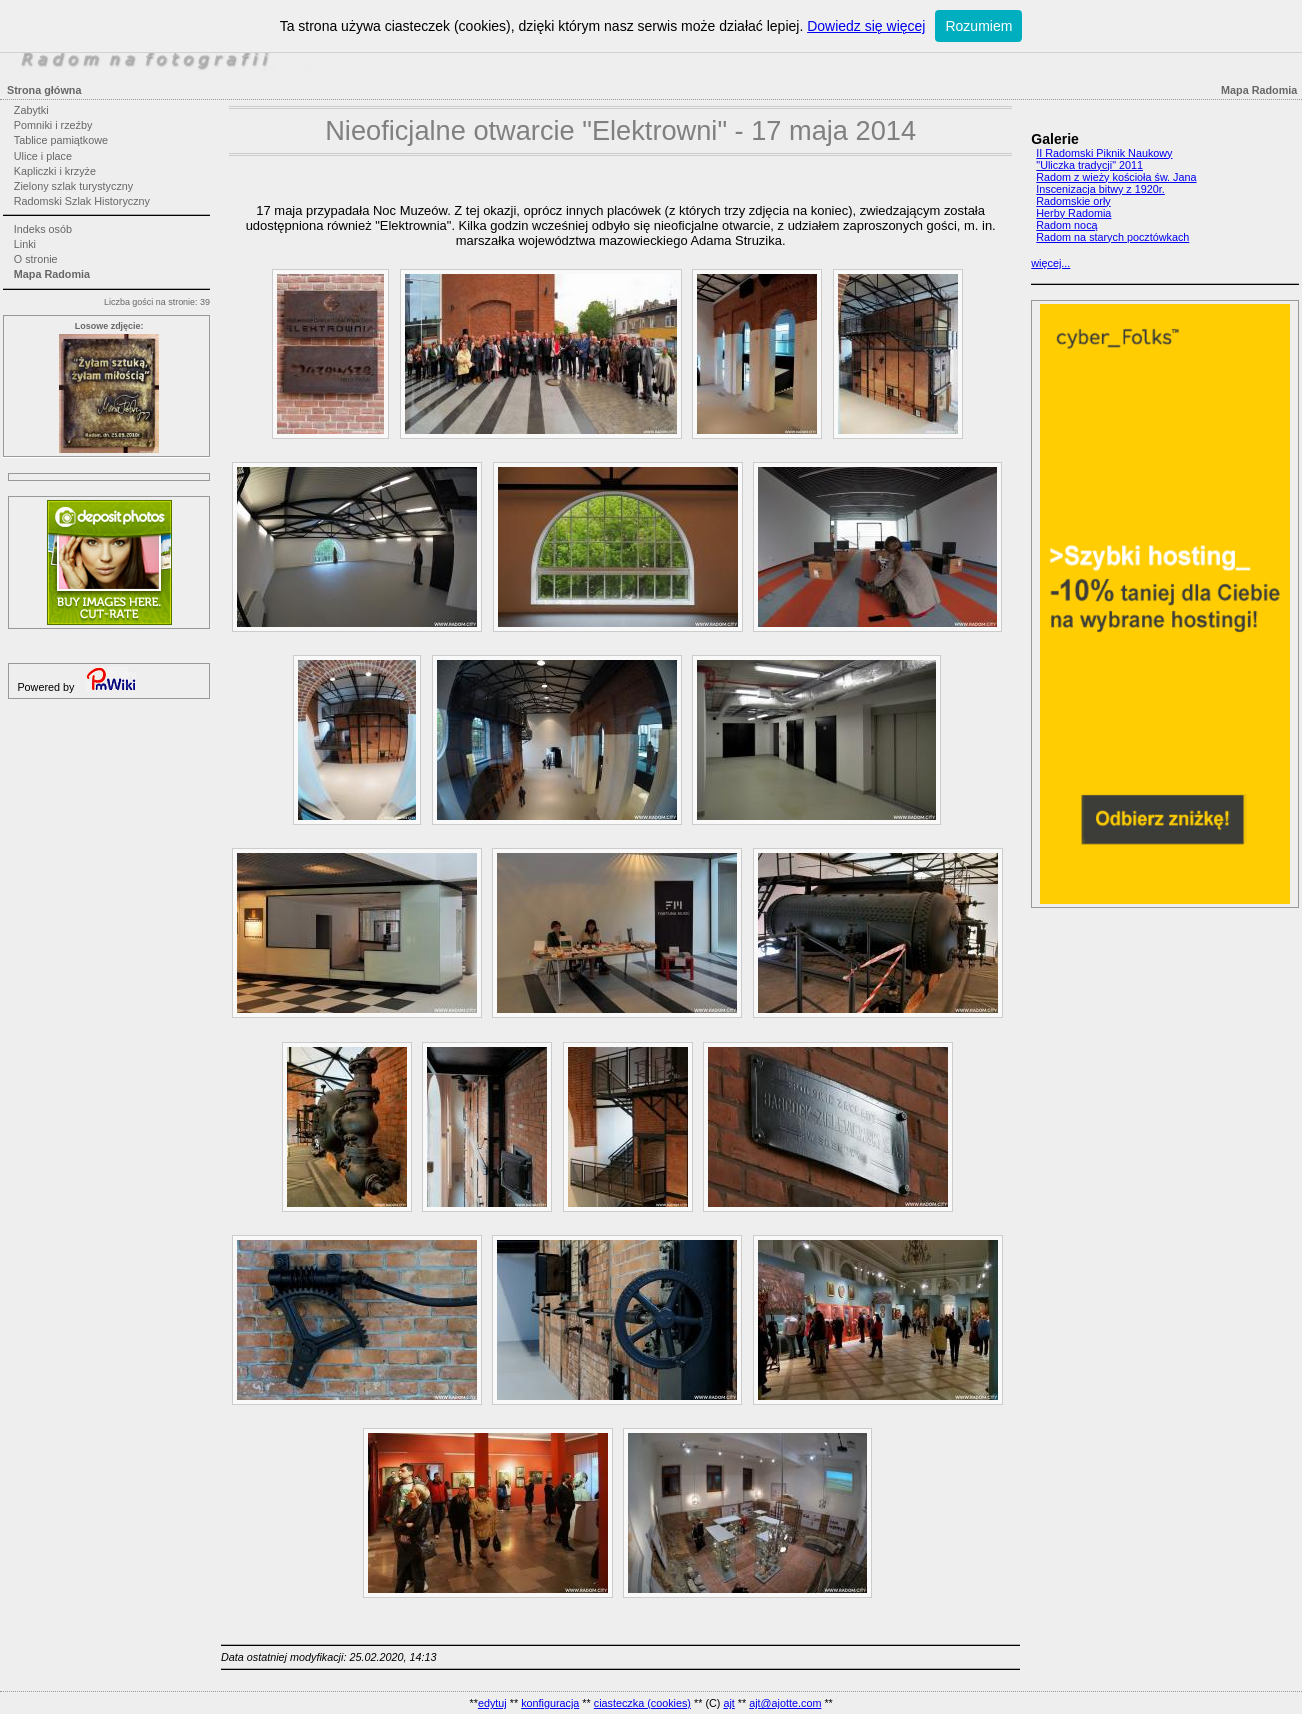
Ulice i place (43, 156)
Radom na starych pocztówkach (1112, 237)
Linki (25, 244)
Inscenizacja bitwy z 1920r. (1100, 189)
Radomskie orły (1073, 201)
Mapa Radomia (52, 274)
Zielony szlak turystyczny (73, 186)
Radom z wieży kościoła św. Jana (1116, 177)
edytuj (492, 1703)
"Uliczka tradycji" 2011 (1089, 165)
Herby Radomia (1073, 213)
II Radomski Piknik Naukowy (1104, 153)
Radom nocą (1066, 225)
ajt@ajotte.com (785, 1703)
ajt (728, 1703)
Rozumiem (978, 26)
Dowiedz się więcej (866, 26)
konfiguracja (550, 1703)
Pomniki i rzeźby (53, 125)
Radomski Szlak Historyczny (82, 201)
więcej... (1050, 263)
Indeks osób (43, 229)
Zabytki (31, 110)
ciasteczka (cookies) (642, 1703)
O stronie (36, 259)
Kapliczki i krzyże (55, 171)
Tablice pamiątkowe (61, 140)
